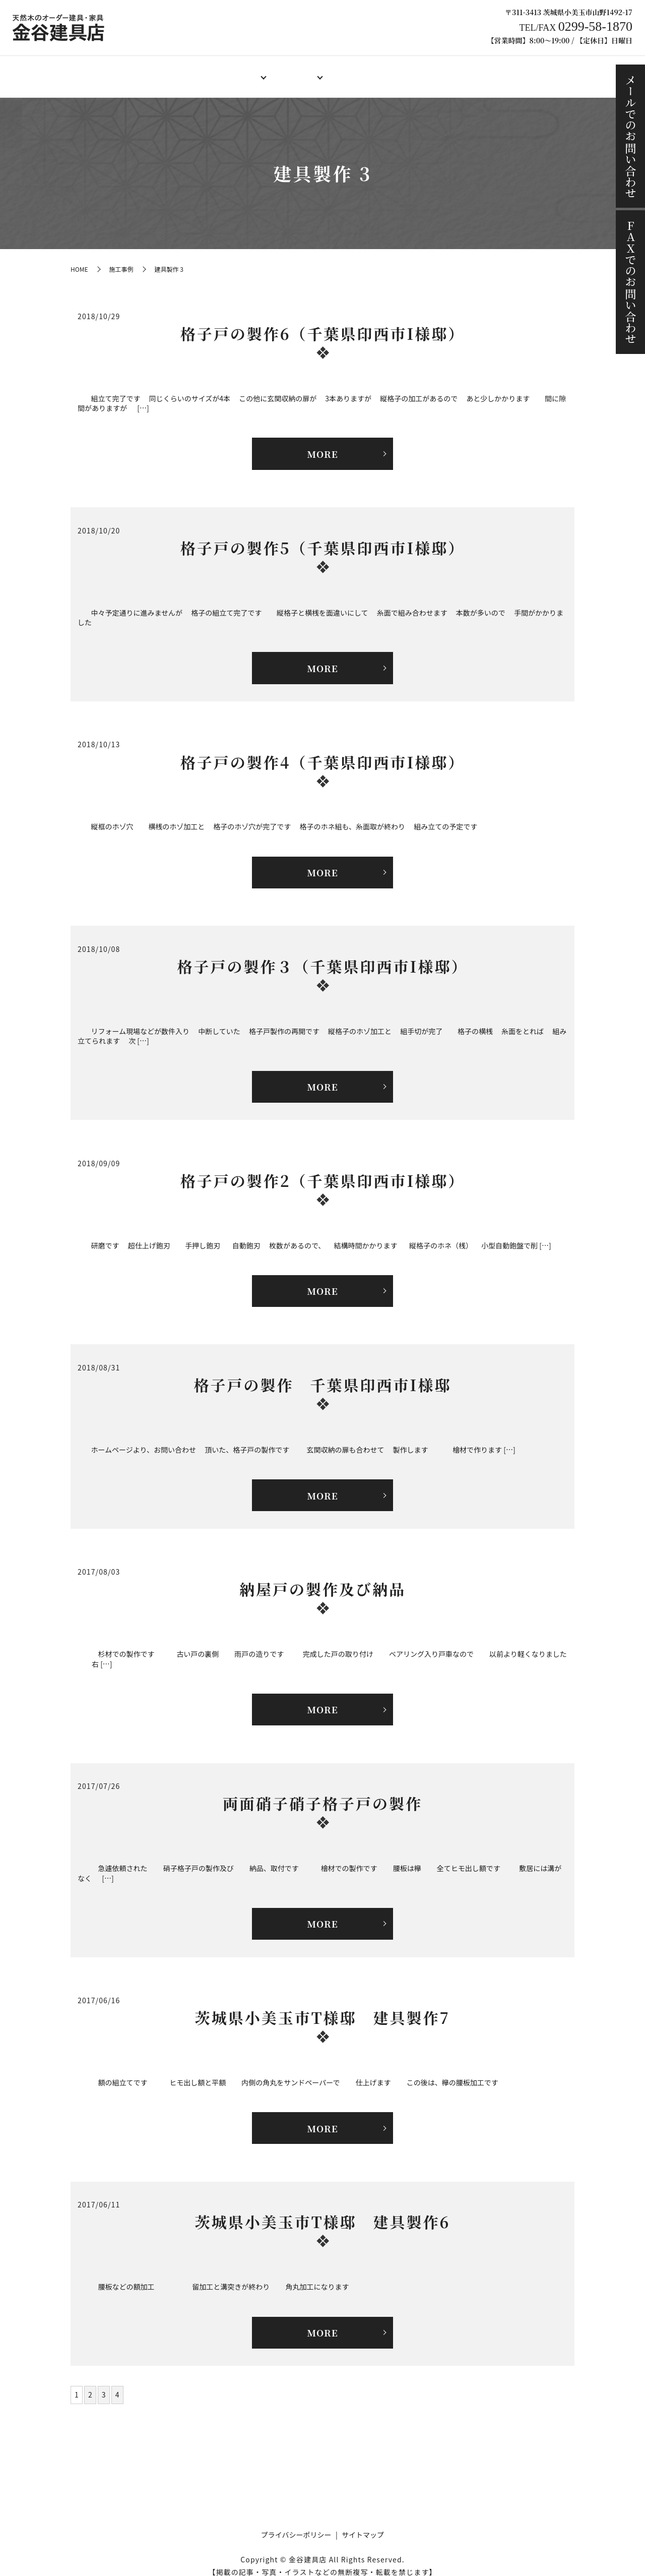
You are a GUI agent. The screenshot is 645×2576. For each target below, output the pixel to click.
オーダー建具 (230, 71)
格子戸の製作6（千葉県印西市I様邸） (322, 324)
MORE (322, 444)
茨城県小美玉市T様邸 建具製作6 (322, 2212)
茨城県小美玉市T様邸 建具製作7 (322, 2008)
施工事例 (470, 71)
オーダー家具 (294, 71)
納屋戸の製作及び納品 (322, 1579)
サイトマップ (363, 2525)
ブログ (516, 71)
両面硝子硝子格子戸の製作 (322, 1793)
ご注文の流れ (414, 71)
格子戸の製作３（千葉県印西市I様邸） (322, 956)
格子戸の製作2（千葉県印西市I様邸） (322, 1171)
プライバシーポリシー (296, 2525)
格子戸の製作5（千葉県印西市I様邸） (322, 538)
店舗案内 (174, 71)
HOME (128, 71)
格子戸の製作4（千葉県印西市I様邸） (322, 752)
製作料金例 (353, 71)
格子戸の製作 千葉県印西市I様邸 (323, 1375)
